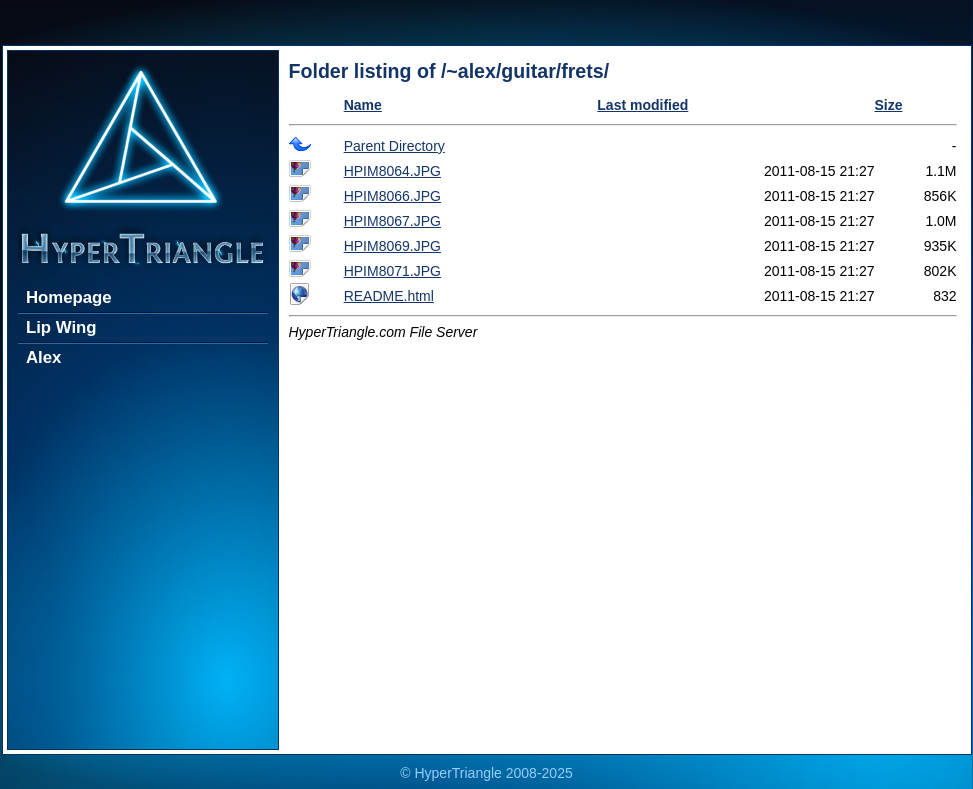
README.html (389, 296)
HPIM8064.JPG (392, 171)
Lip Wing (61, 327)
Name (363, 105)
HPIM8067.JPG (392, 221)
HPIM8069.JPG (392, 246)
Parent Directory (394, 146)
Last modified (642, 105)
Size (888, 105)
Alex (43, 357)
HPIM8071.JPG (392, 271)
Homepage (69, 297)
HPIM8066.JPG (392, 196)
